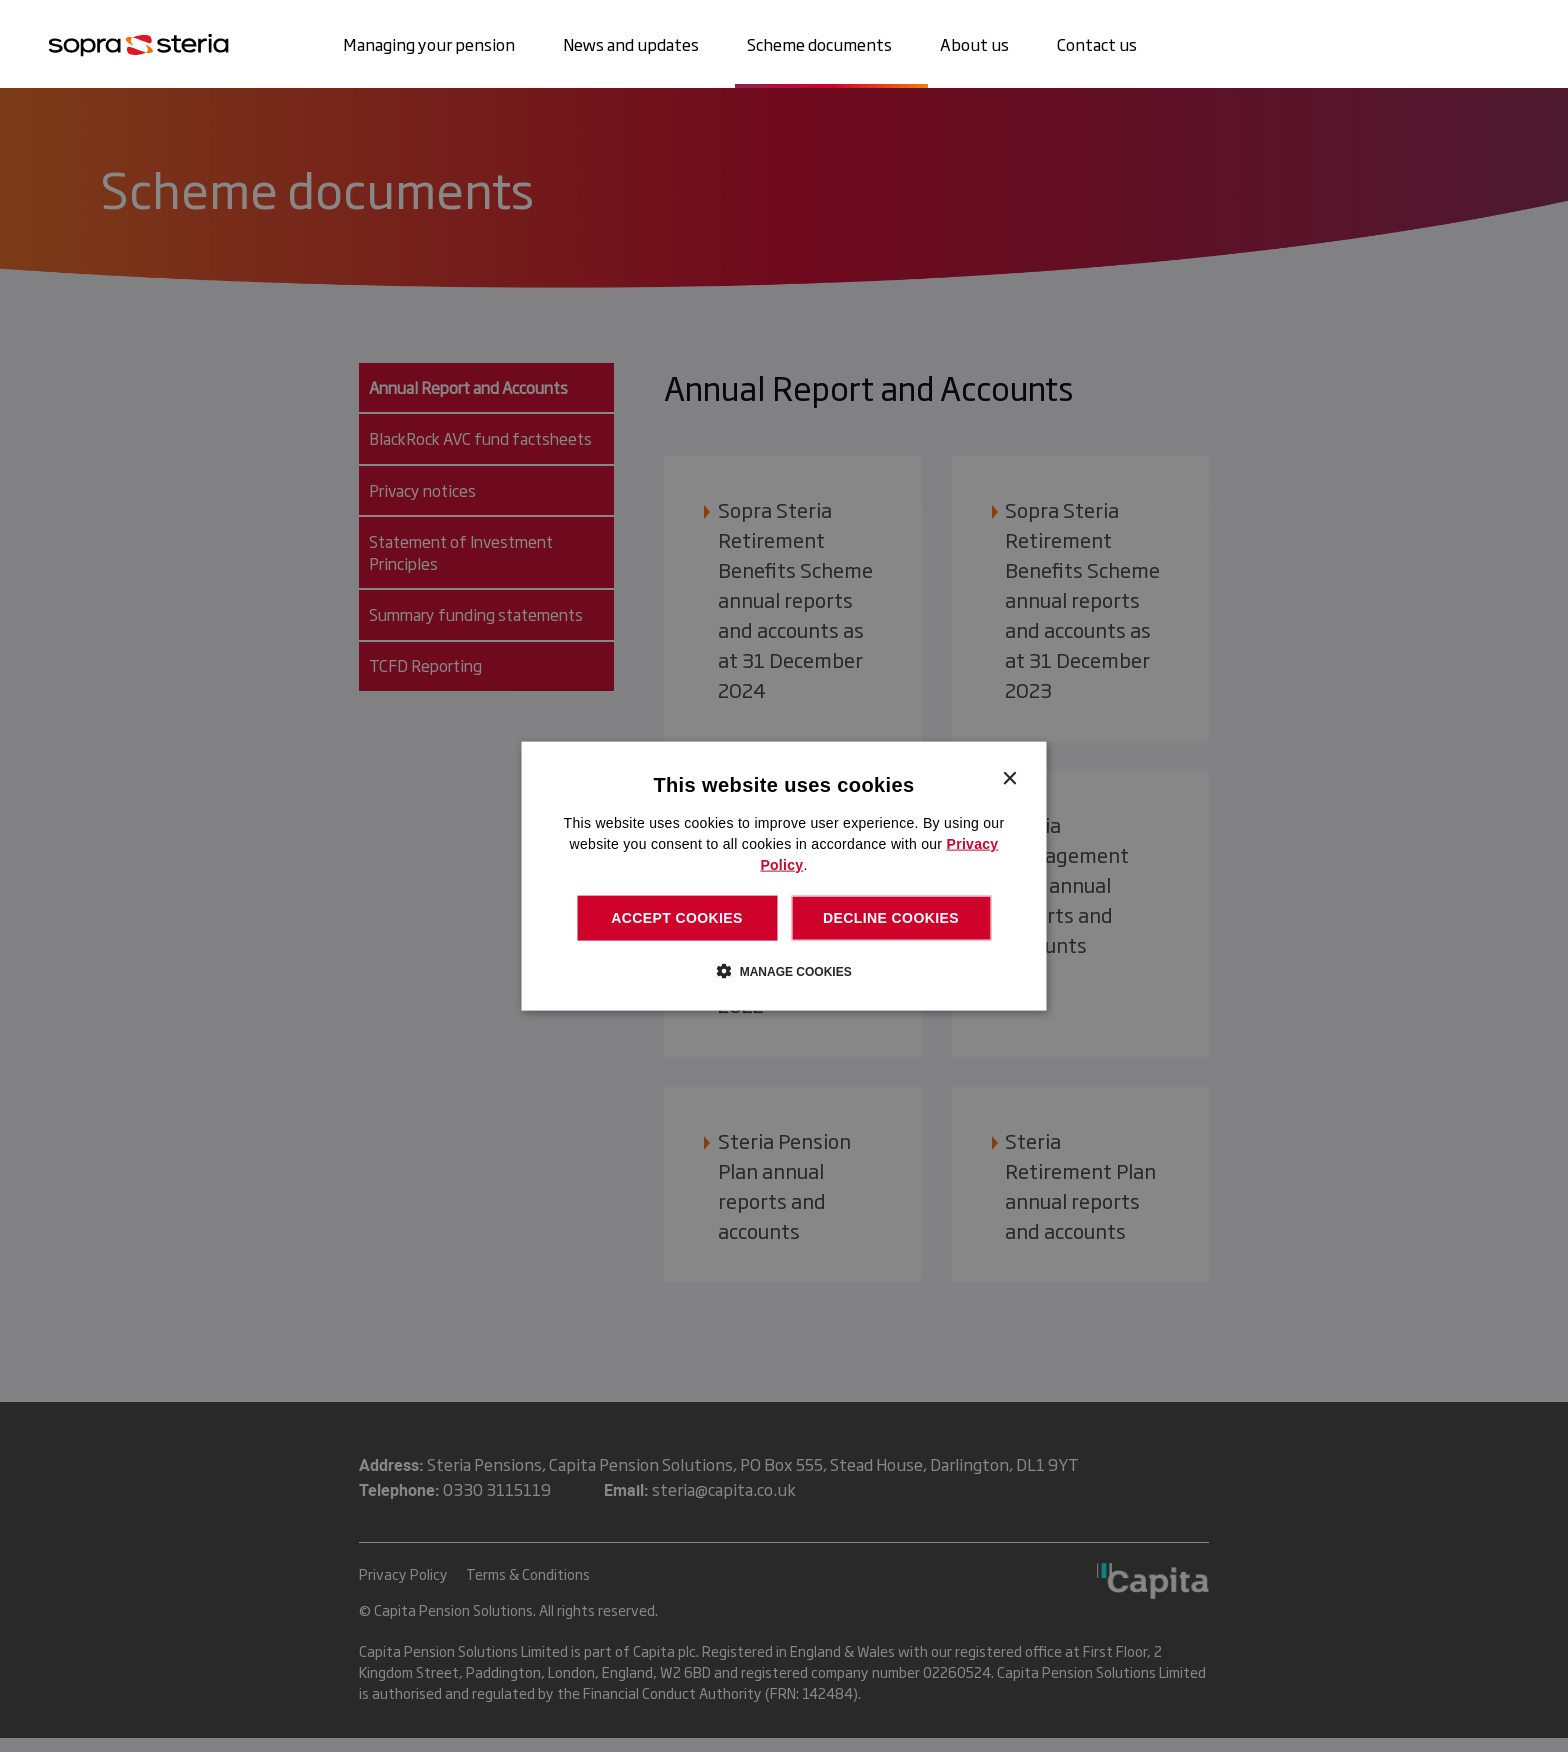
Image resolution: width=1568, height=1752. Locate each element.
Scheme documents (819, 44)
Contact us (1097, 44)
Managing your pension (429, 44)
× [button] (1009, 779)
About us (974, 44)
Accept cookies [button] (677, 918)
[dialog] (784, 876)
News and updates (631, 44)
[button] (783, 970)
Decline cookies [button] (891, 918)
